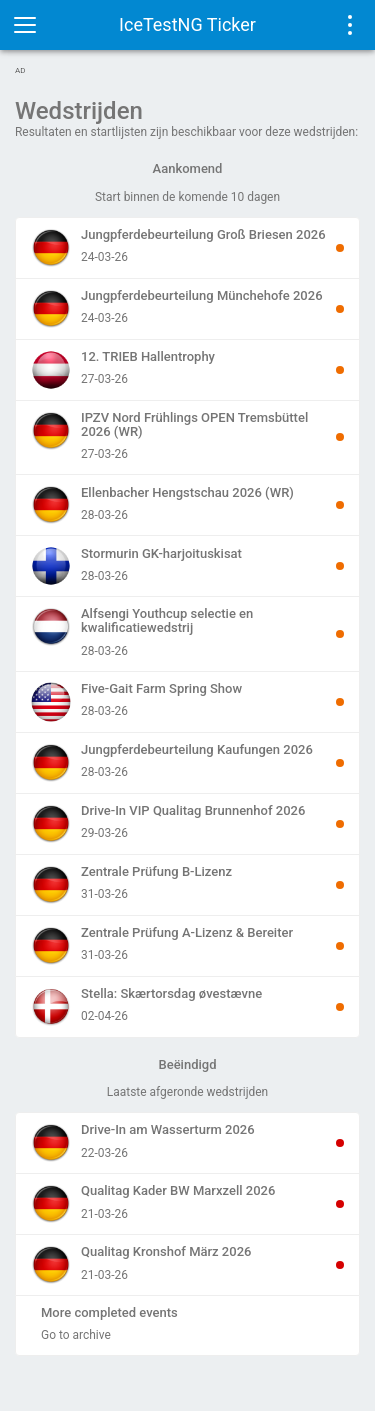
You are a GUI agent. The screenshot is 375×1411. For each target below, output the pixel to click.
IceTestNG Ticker (187, 24)
